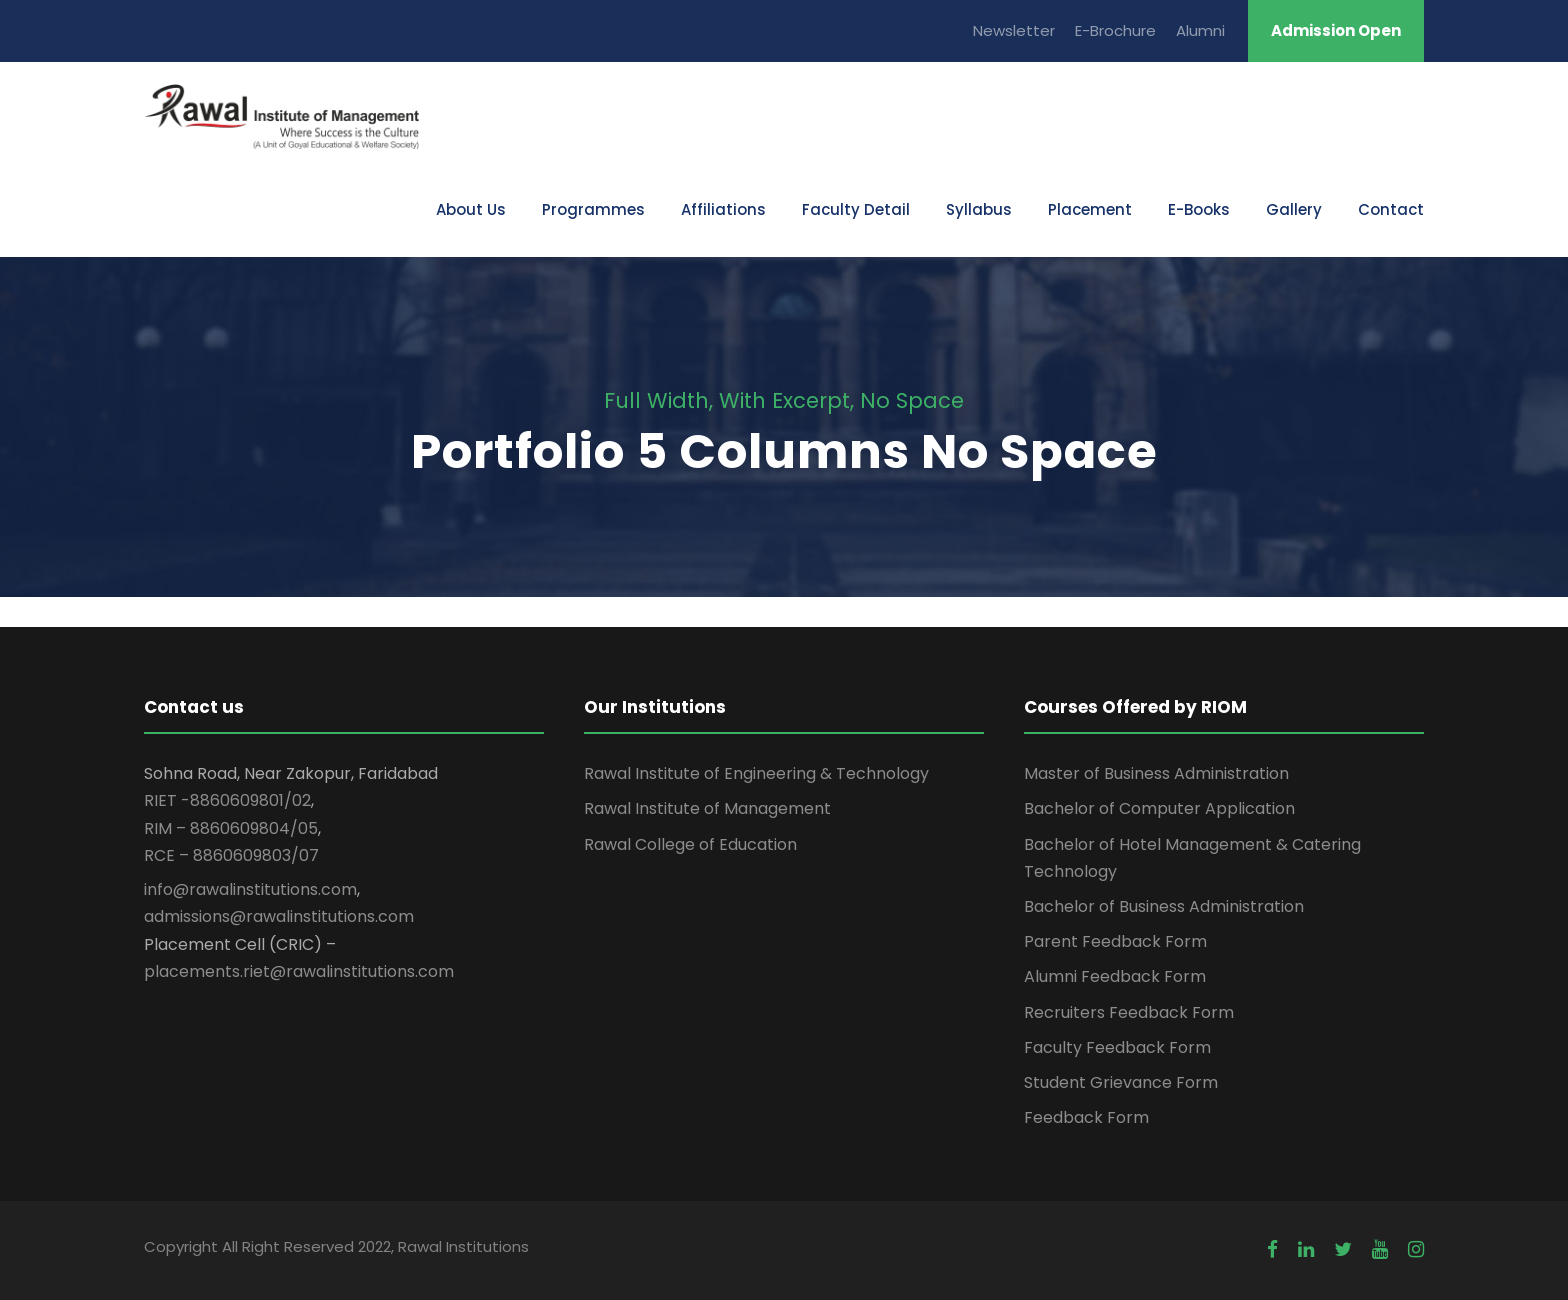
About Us (471, 209)
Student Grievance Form (1121, 1082)
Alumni (1200, 30)
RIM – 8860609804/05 (231, 828)
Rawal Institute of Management (707, 808)
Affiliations (723, 209)
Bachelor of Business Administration (1164, 906)
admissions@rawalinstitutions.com (279, 916)
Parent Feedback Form (1115, 941)
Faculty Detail (856, 209)
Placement (1090, 209)
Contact (1391, 209)
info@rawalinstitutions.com (250, 889)
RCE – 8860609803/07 (231, 855)
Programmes (593, 209)
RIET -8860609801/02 (227, 800)
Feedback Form (1086, 1117)
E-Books (1199, 209)
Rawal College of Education (690, 844)
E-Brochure (1115, 30)
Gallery (1294, 209)
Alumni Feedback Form (1115, 976)
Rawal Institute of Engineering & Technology (756, 773)
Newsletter (1014, 30)
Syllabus (979, 209)
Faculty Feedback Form (1117, 1047)
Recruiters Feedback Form (1129, 1012)
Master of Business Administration (1156, 773)
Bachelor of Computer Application (1159, 808)
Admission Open (1336, 30)
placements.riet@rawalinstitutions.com (299, 971)
